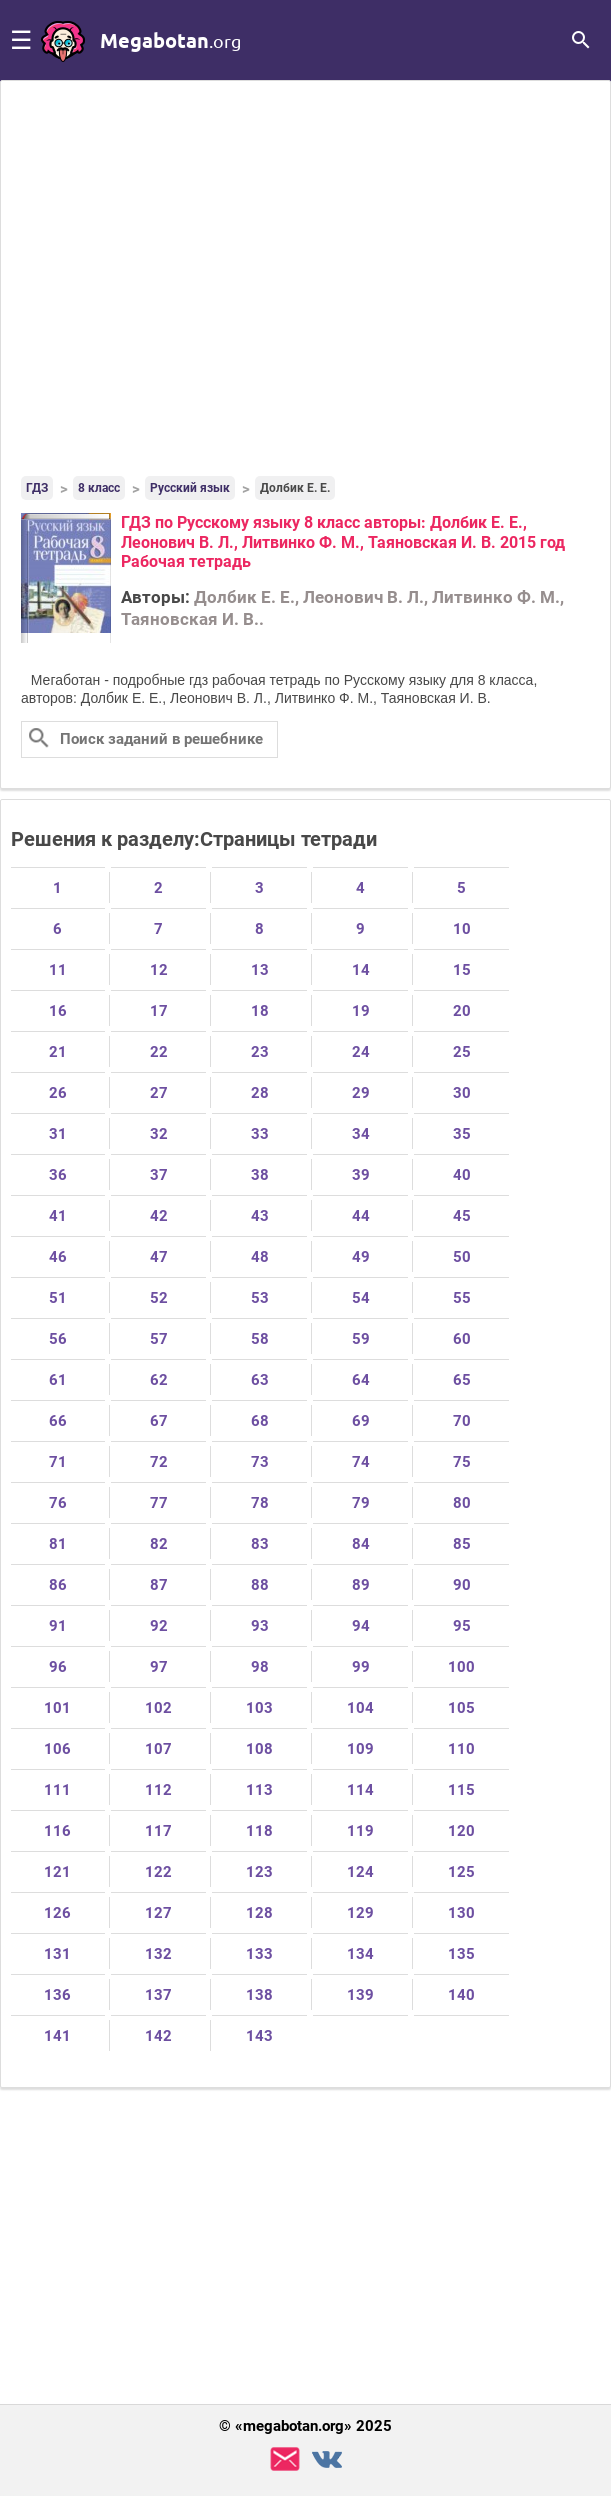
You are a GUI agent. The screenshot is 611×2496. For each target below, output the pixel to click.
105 (461, 1708)
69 (361, 1421)
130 (461, 1913)
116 (57, 1831)
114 (360, 1790)
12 (159, 970)
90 (462, 1585)
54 (361, 1298)
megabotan (170, 40)
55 (462, 1298)
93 (260, 1626)
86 (58, 1585)
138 (259, 1995)
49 (361, 1257)
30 (462, 1093)
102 (158, 1708)
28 (260, 1093)
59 (361, 1339)
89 (361, 1585)
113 (259, 1790)
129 (360, 1913)
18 (260, 1011)
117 (158, 1831)
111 (57, 1790)
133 (259, 1954)
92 (159, 1626)
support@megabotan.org (285, 2459)
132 (158, 1954)
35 (462, 1134)
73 (260, 1462)
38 (260, 1175)
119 (360, 1831)
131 (57, 1954)
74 (361, 1462)
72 (159, 1462)
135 (461, 1954)
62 (159, 1380)
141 (57, 2036)
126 (57, 1913)
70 (462, 1421)
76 (58, 1503)
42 (159, 1216)
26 (58, 1093)
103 (259, 1708)
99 (361, 1667)
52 (159, 1298)
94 (361, 1626)
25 (462, 1052)
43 (260, 1216)
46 (58, 1257)
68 (260, 1421)
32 (159, 1134)
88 (260, 1585)
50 (462, 1257)
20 (462, 1011)
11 (58, 970)
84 (361, 1544)
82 (159, 1544)
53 (260, 1298)
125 (461, 1872)
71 (58, 1462)
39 (361, 1175)
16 (58, 1011)
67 (159, 1421)
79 (361, 1503)
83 (260, 1544)
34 (361, 1134)
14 (361, 970)
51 (58, 1298)
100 (461, 1667)
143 (259, 2036)
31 (58, 1134)
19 (361, 1011)
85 (462, 1544)
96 (58, 1667)
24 (361, 1052)
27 (159, 1093)
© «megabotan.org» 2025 (305, 2426)
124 (360, 1872)
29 (361, 1093)
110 (461, 1749)
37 (159, 1175)
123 (259, 1872)
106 (57, 1749)
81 (58, 1544)
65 (462, 1380)
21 (58, 1052)
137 (158, 1995)
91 (58, 1626)
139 (360, 1995)
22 (159, 1052)
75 (462, 1462)
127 (158, 1913)
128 (259, 1913)
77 (159, 1503)
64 (361, 1380)
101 (57, 1708)
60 (462, 1339)
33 (260, 1134)
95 (462, 1626)
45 (462, 1216)
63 (260, 1380)
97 (159, 1667)
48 (260, 1257)
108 (259, 1749)
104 (360, 1708)
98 (260, 1667)
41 (58, 1216)
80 (462, 1503)
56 (58, 1339)
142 (158, 2036)
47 (159, 1257)
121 (57, 1872)
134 (360, 1954)
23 (260, 1052)
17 (159, 1011)
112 (158, 1790)
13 (260, 970)
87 (159, 1585)
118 (259, 1831)
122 (158, 1872)
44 (361, 1216)
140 (461, 1995)
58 (260, 1339)
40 (462, 1175)
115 (461, 1790)
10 (462, 929)
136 (57, 1995)
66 (58, 1421)
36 (58, 1175)
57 (159, 1339)
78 (260, 1503)
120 (461, 1831)
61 (58, 1380)
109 (360, 1749)
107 (158, 1749)
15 (462, 970)
